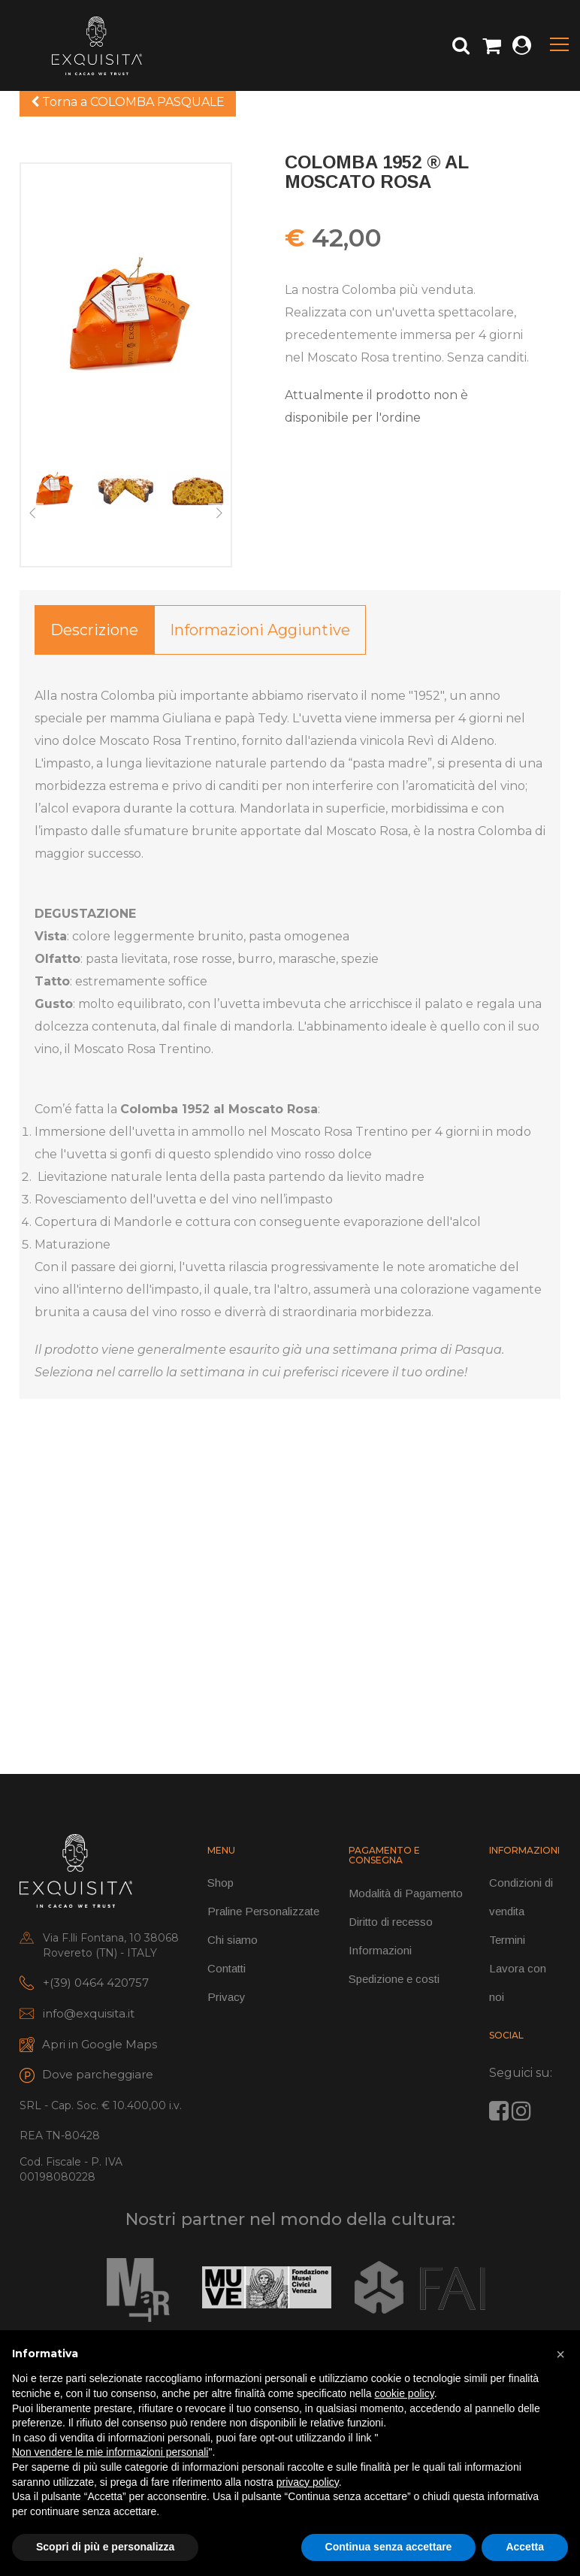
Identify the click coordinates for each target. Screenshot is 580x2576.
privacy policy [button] (307, 2482)
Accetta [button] (525, 2547)
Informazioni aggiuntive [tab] (260, 630)
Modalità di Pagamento (406, 1893)
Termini (507, 1939)
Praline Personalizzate (263, 1911)
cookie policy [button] (404, 2393)
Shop (220, 1882)
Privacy (226, 1996)
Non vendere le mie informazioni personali (110, 2452)
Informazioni (380, 1950)
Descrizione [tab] (94, 630)
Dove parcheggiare (97, 2074)
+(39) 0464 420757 (96, 1982)
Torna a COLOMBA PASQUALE (128, 102)
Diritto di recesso (391, 1921)
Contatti (226, 1968)
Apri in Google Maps (99, 2044)
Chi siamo (232, 1939)
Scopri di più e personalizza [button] (105, 2547)
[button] (560, 2354)
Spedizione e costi (394, 1978)
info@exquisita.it (88, 2013)
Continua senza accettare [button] (388, 2547)
